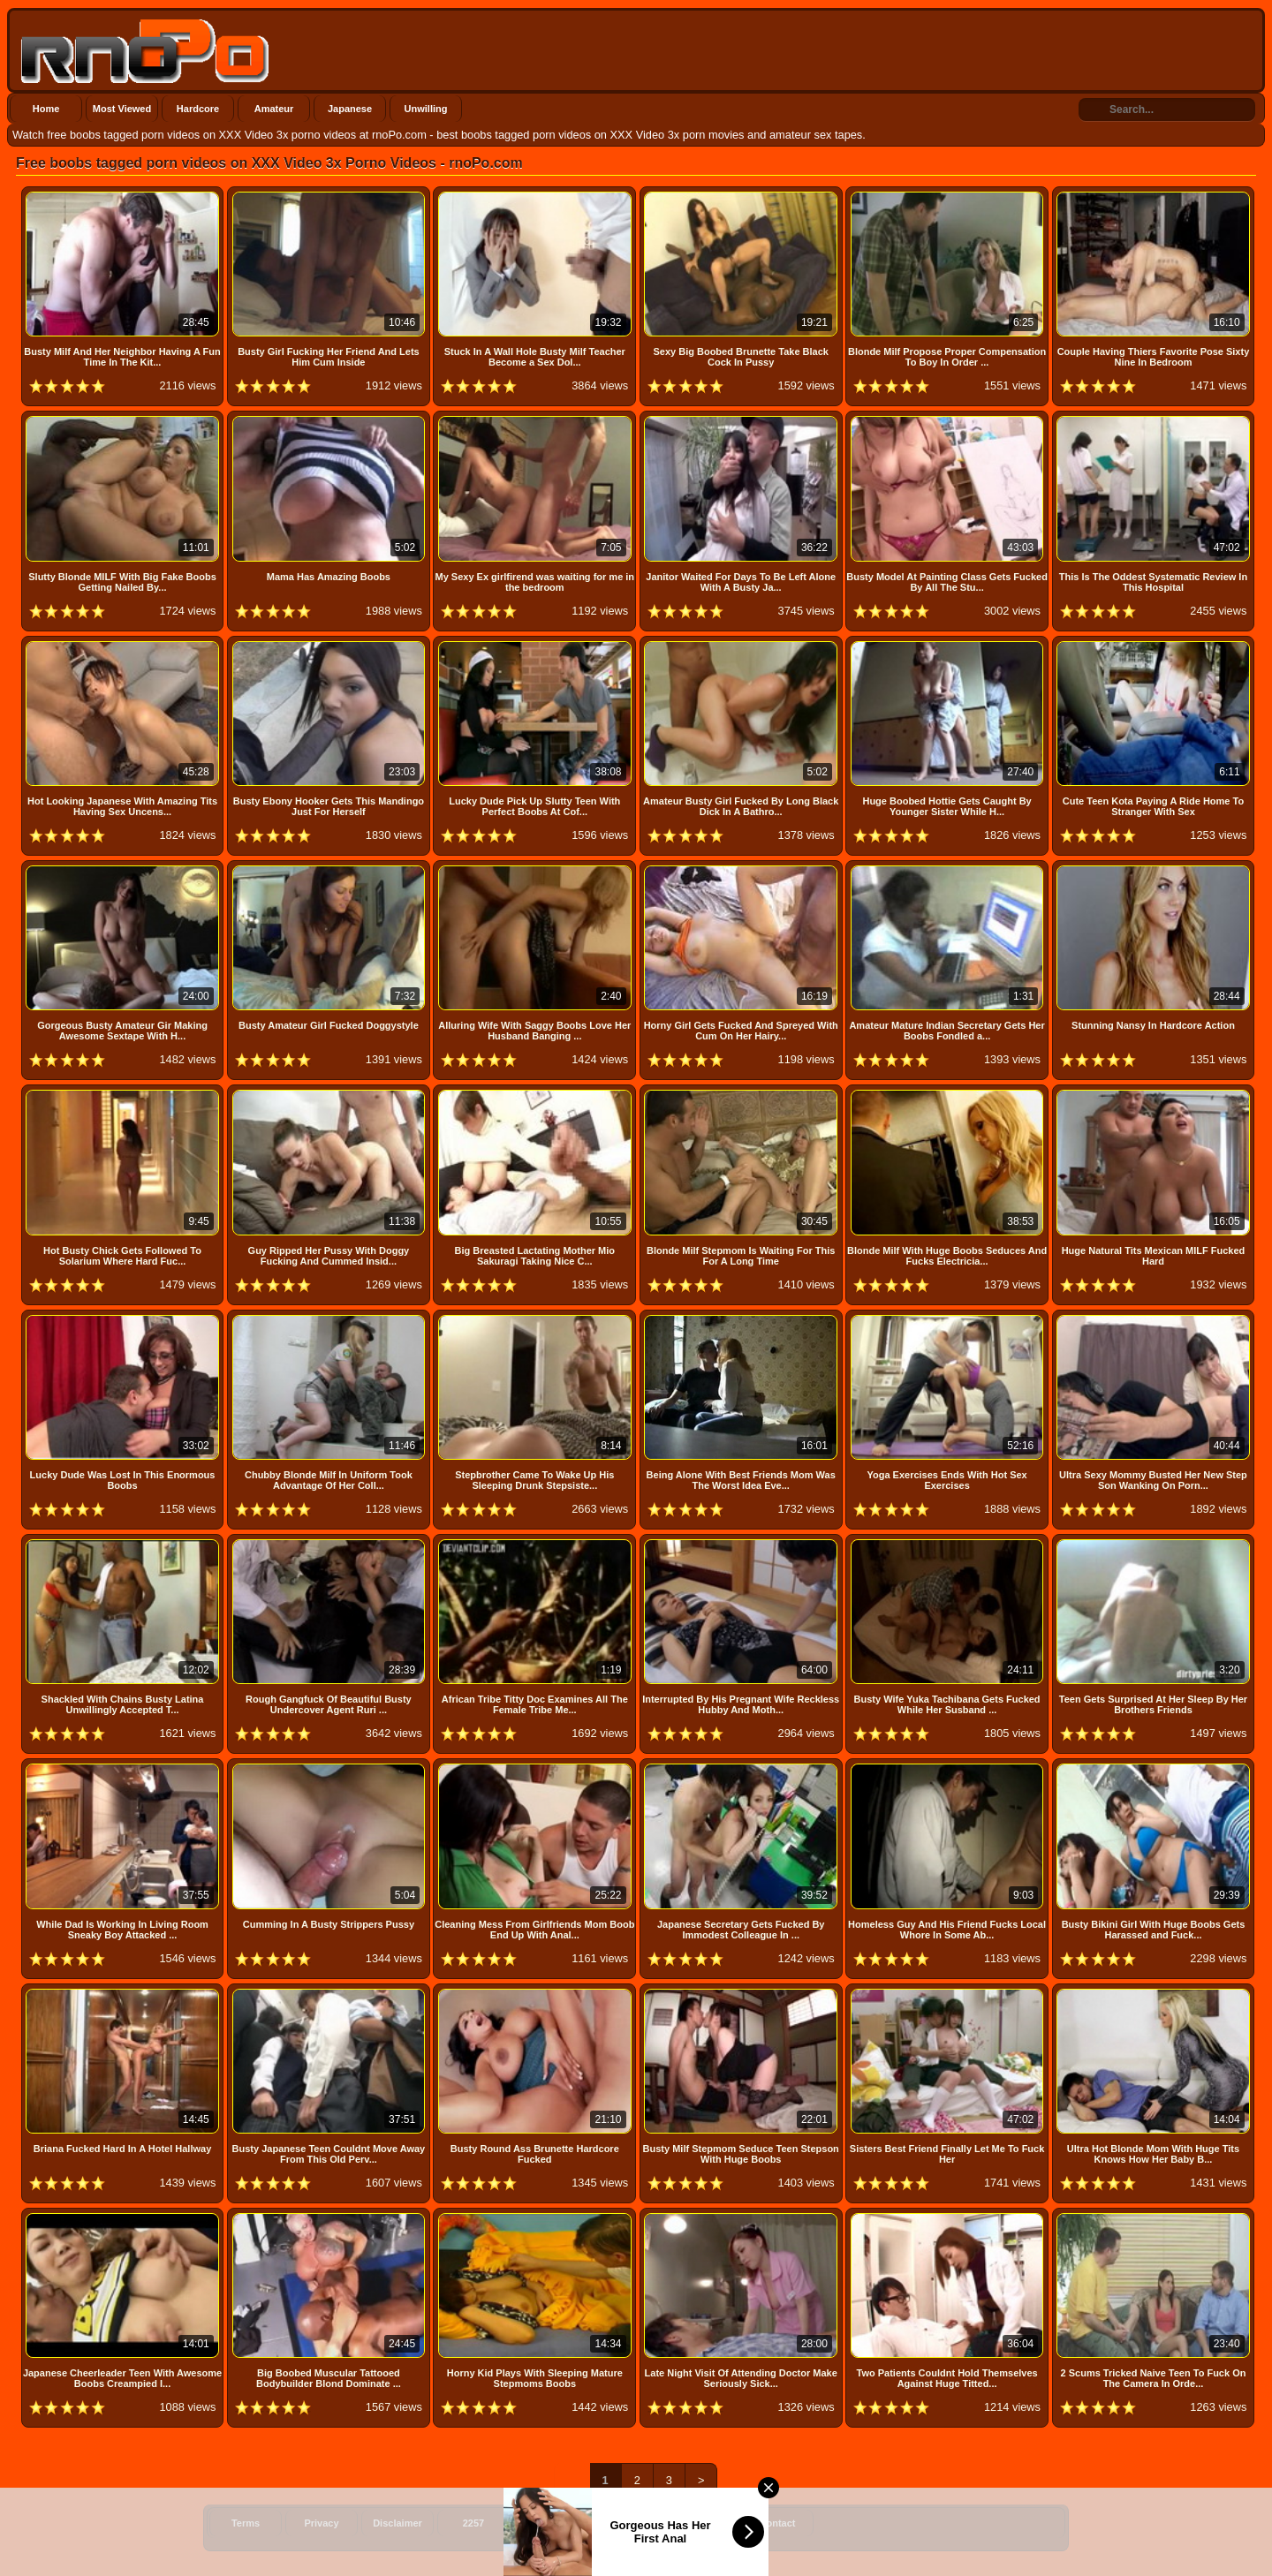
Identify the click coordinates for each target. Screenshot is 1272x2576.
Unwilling (426, 108)
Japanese (350, 108)
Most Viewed (122, 108)
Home (46, 108)
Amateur (274, 108)
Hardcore (198, 108)
